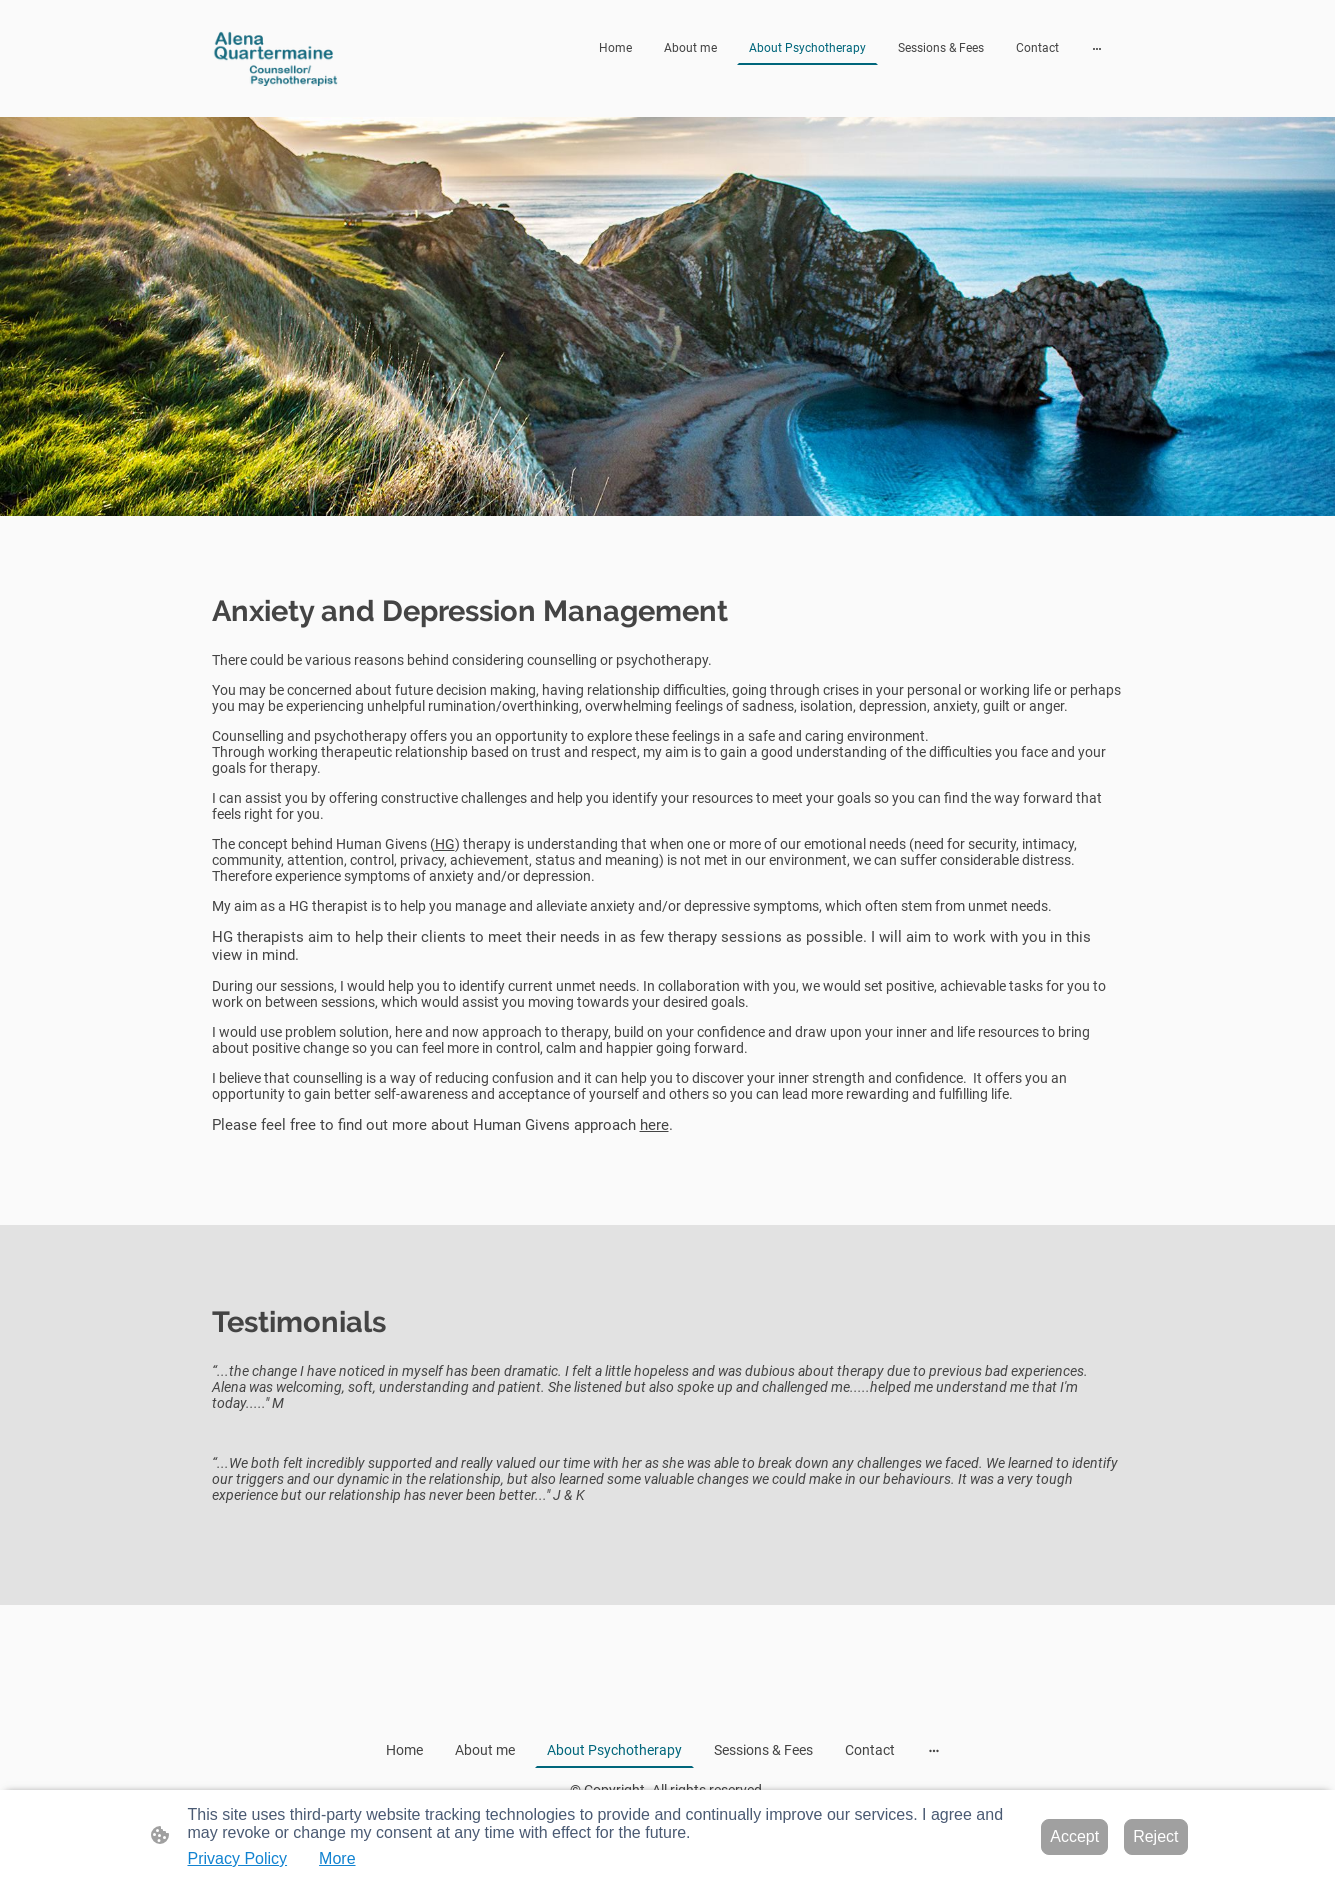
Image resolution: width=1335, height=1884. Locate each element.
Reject (1155, 1836)
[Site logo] (281, 58)
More (337, 1858)
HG (445, 844)
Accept (1074, 1836)
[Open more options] (1097, 48)
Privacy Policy (238, 1858)
